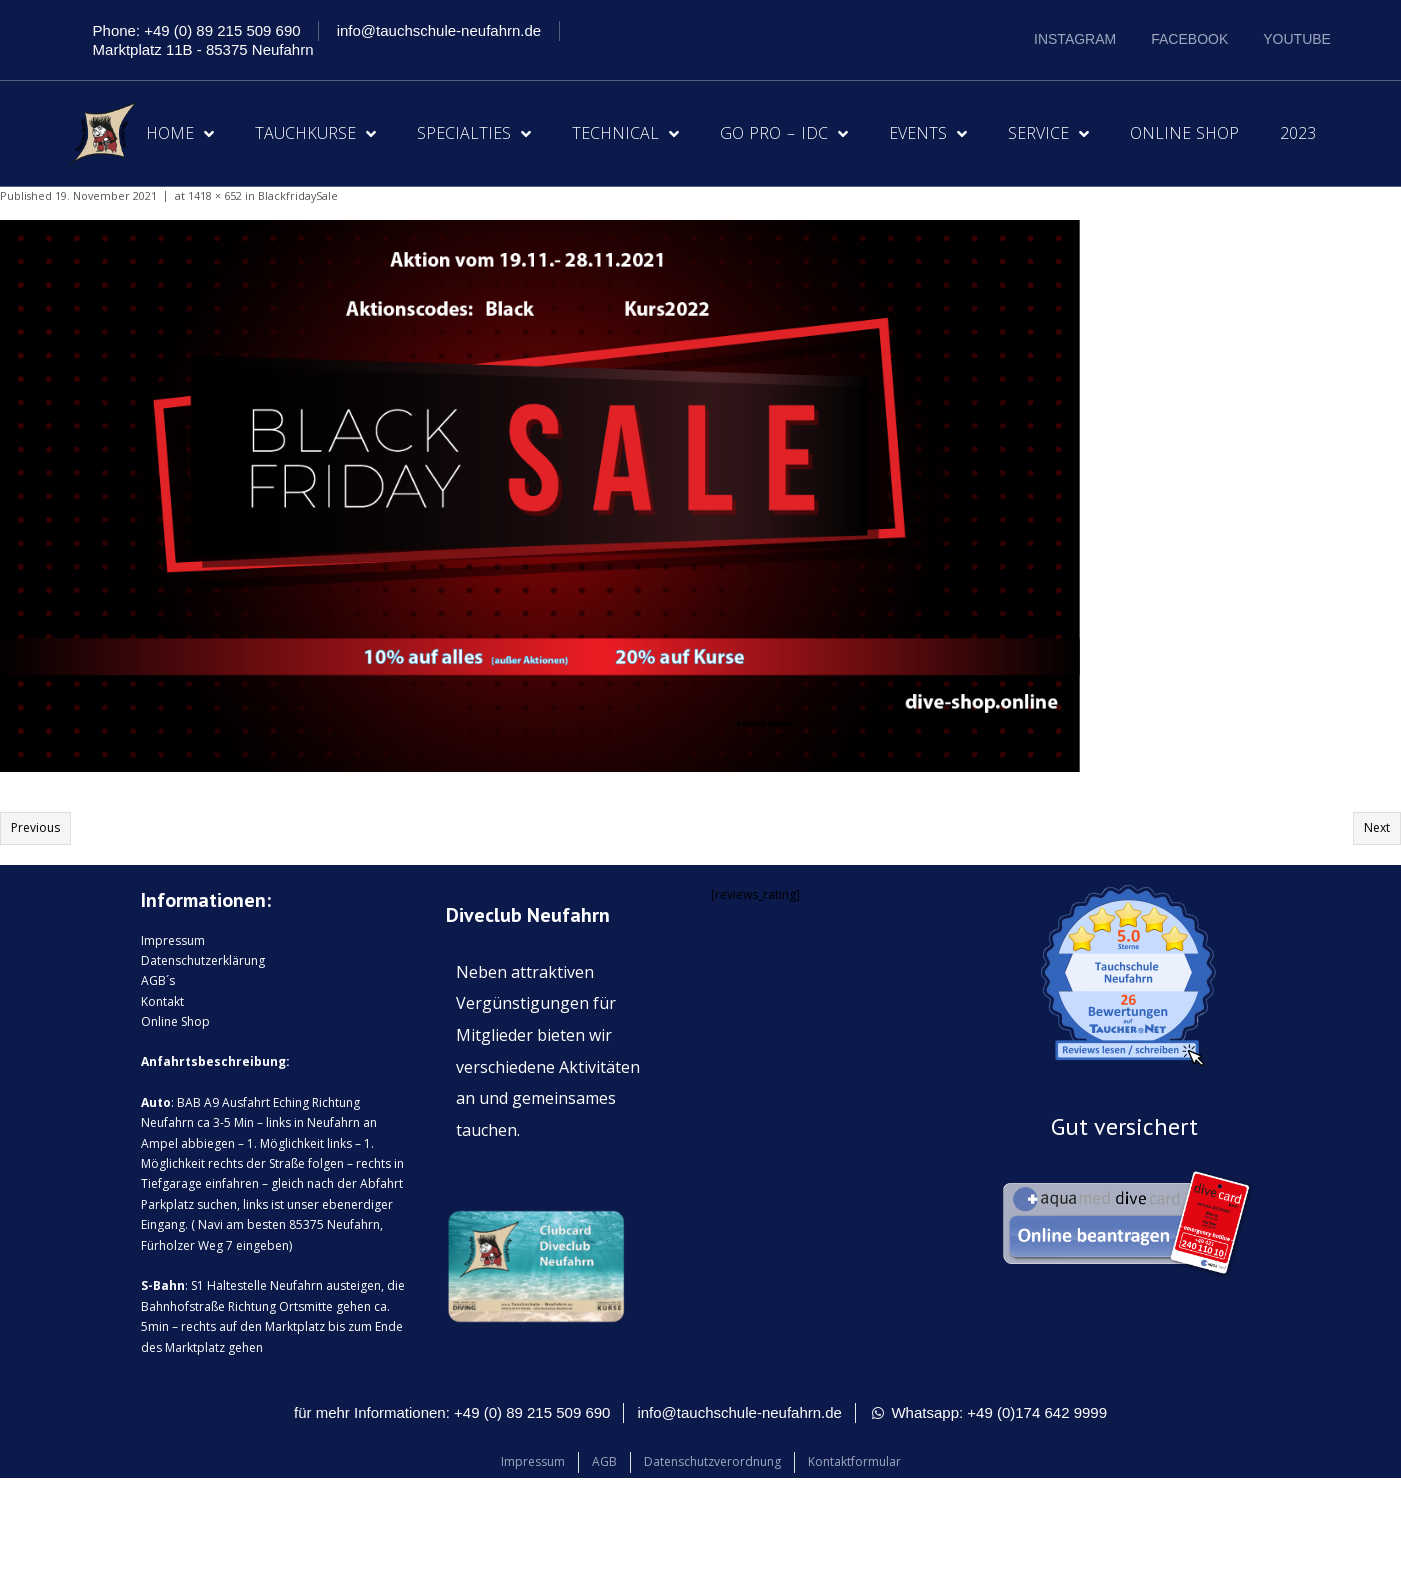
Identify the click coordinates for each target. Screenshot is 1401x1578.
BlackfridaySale (298, 195)
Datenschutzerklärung (203, 960)
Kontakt (162, 1001)
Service (1048, 134)
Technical (625, 134)
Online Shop (1185, 133)
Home (180, 134)
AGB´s (158, 980)
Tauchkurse (315, 134)
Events (928, 134)
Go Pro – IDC (784, 134)
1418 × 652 (215, 195)
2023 (1298, 133)
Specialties (474, 134)
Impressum (173, 940)
